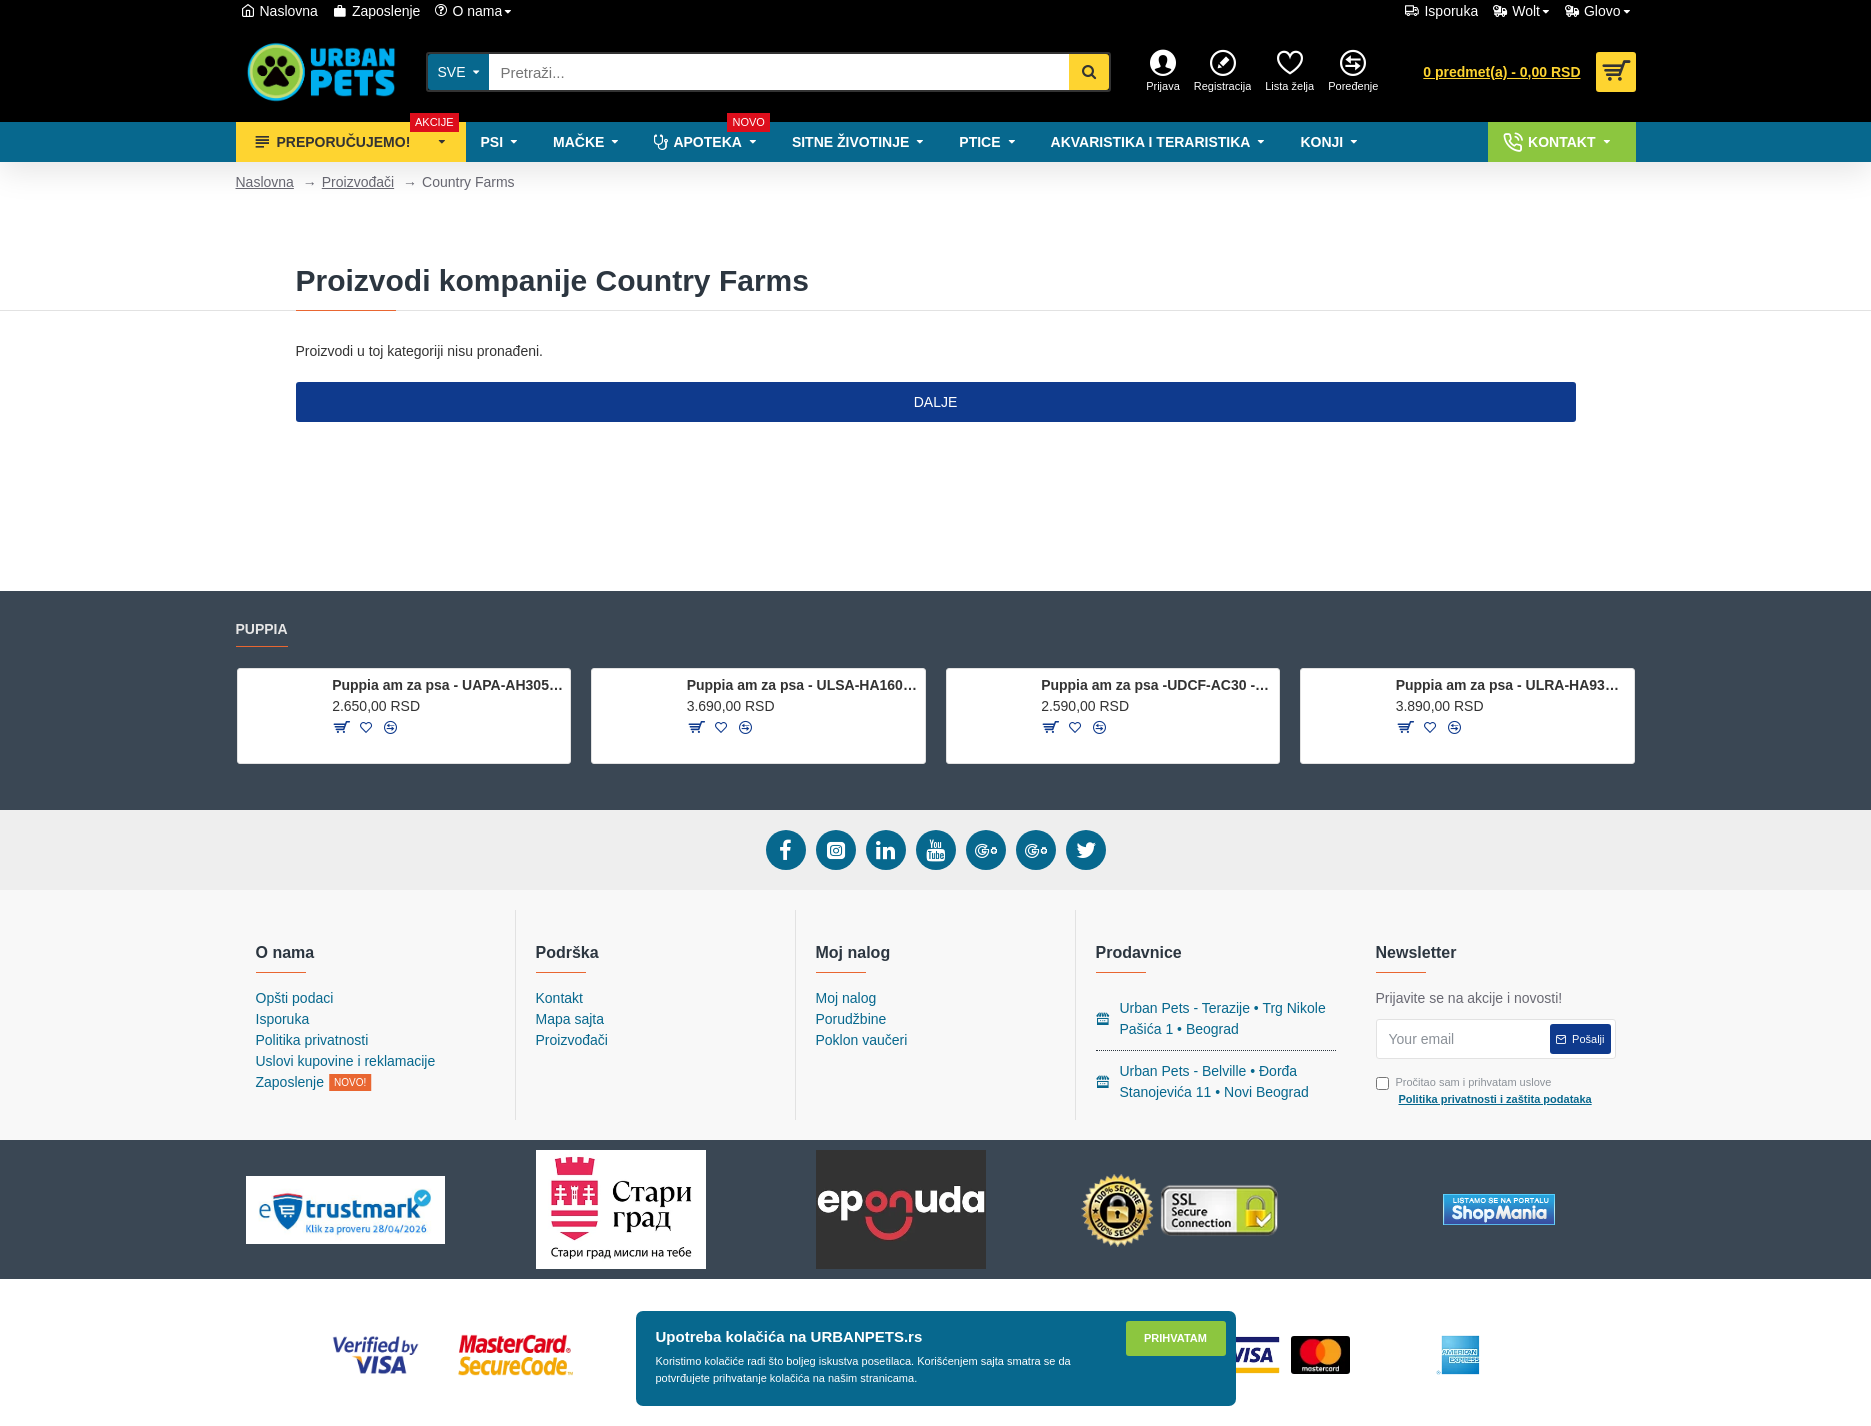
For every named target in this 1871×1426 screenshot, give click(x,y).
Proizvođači (358, 182)
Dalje (936, 402)
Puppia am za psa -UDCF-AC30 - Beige (1156, 685)
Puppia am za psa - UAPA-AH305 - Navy (447, 685)
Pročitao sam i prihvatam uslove (1485, 1091)
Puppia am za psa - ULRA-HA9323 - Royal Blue (1511, 685)
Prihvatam (1175, 1338)
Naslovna (265, 182)
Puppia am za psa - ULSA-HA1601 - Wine (802, 685)
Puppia (262, 629)
